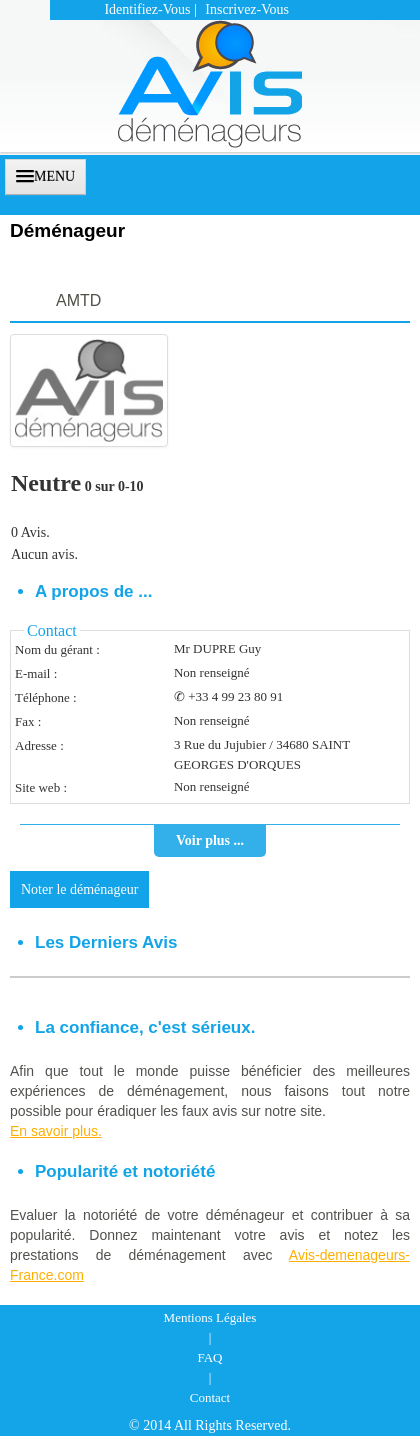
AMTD (78, 300)
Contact (210, 1397)
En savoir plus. (56, 1131)
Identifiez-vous (147, 9)
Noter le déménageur (79, 889)
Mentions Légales (210, 1317)
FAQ (209, 1357)
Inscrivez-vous (247, 9)
